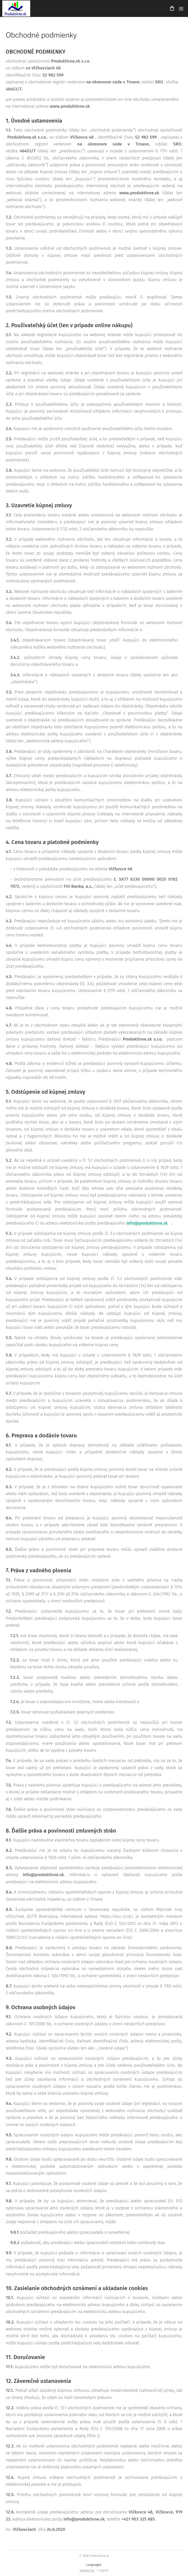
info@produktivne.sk (147, 1223)
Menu (181, 8)
